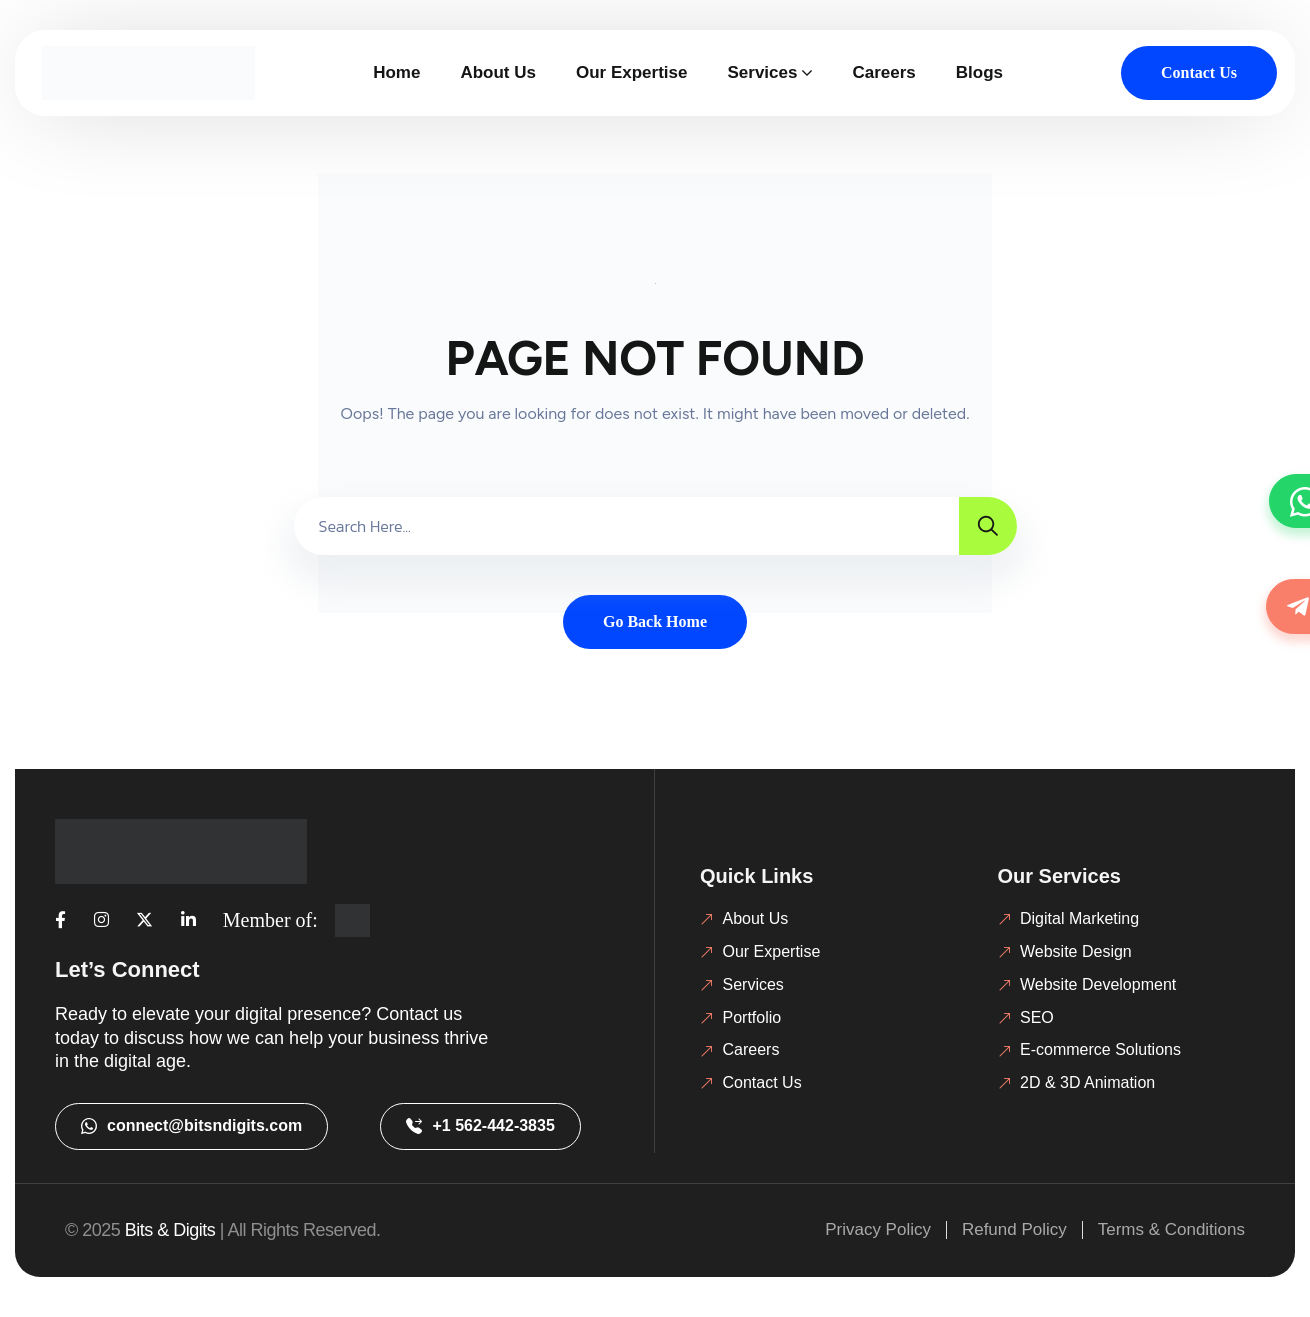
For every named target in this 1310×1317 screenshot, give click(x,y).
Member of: (270, 920)
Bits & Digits (170, 1230)
